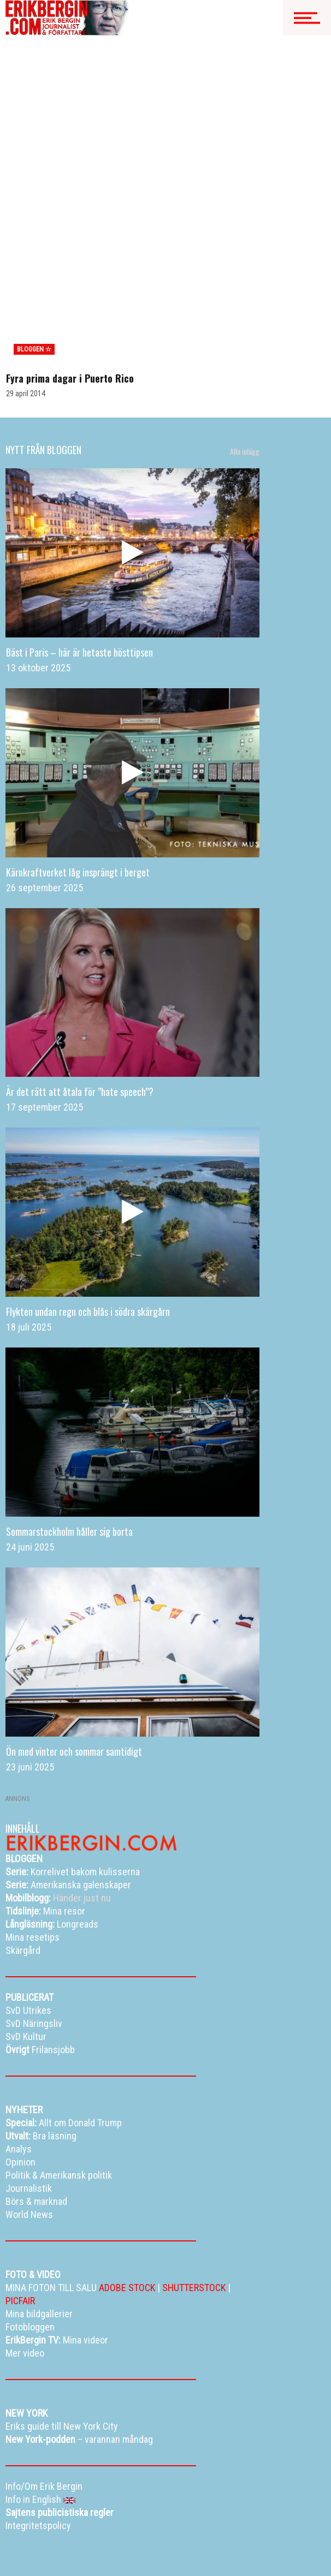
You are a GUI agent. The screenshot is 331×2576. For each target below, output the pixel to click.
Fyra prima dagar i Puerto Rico (70, 272)
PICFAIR (20, 2194)
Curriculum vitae (142, 2548)
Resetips (142, 2534)
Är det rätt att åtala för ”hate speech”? (79, 985)
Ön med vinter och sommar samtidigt (74, 1645)
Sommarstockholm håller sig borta (69, 1425)
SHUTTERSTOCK (194, 2181)
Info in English (51, 2562)
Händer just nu (58, 1791)
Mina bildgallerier (69, 2534)
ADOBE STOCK (127, 2181)
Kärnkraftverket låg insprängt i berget (78, 765)
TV (112, 2534)
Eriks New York (57, 2548)
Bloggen (18, 2534)
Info (98, 2548)
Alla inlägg (244, 345)
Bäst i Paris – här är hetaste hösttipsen (79, 545)
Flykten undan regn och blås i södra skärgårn (88, 1205)
